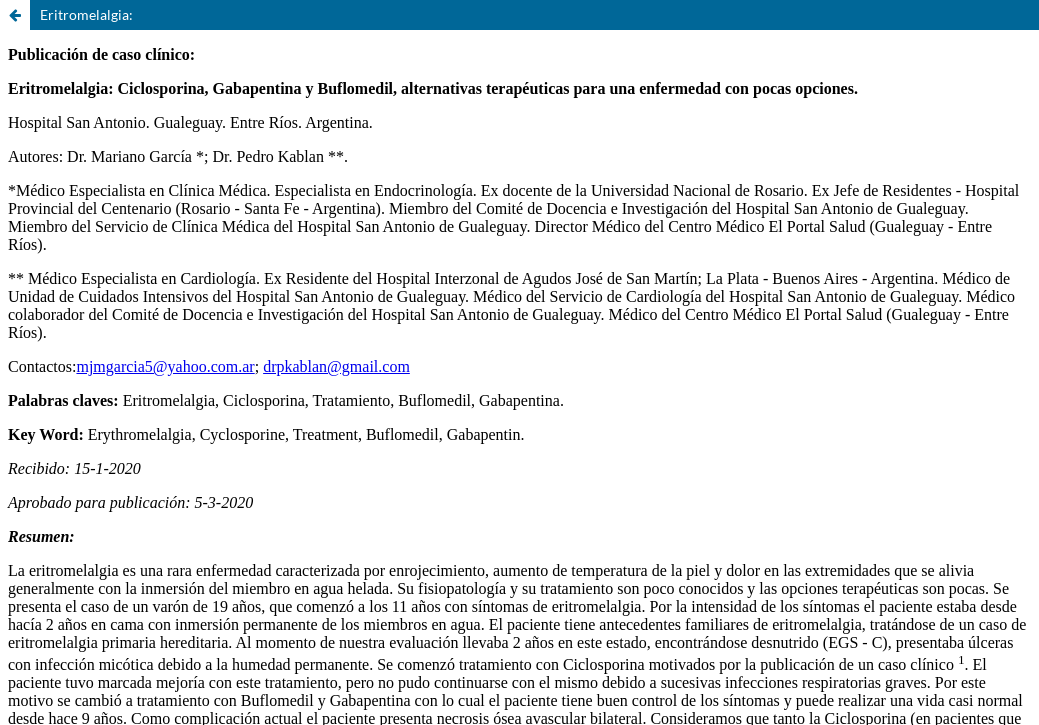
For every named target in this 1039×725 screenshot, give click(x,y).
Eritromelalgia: (86, 14)
